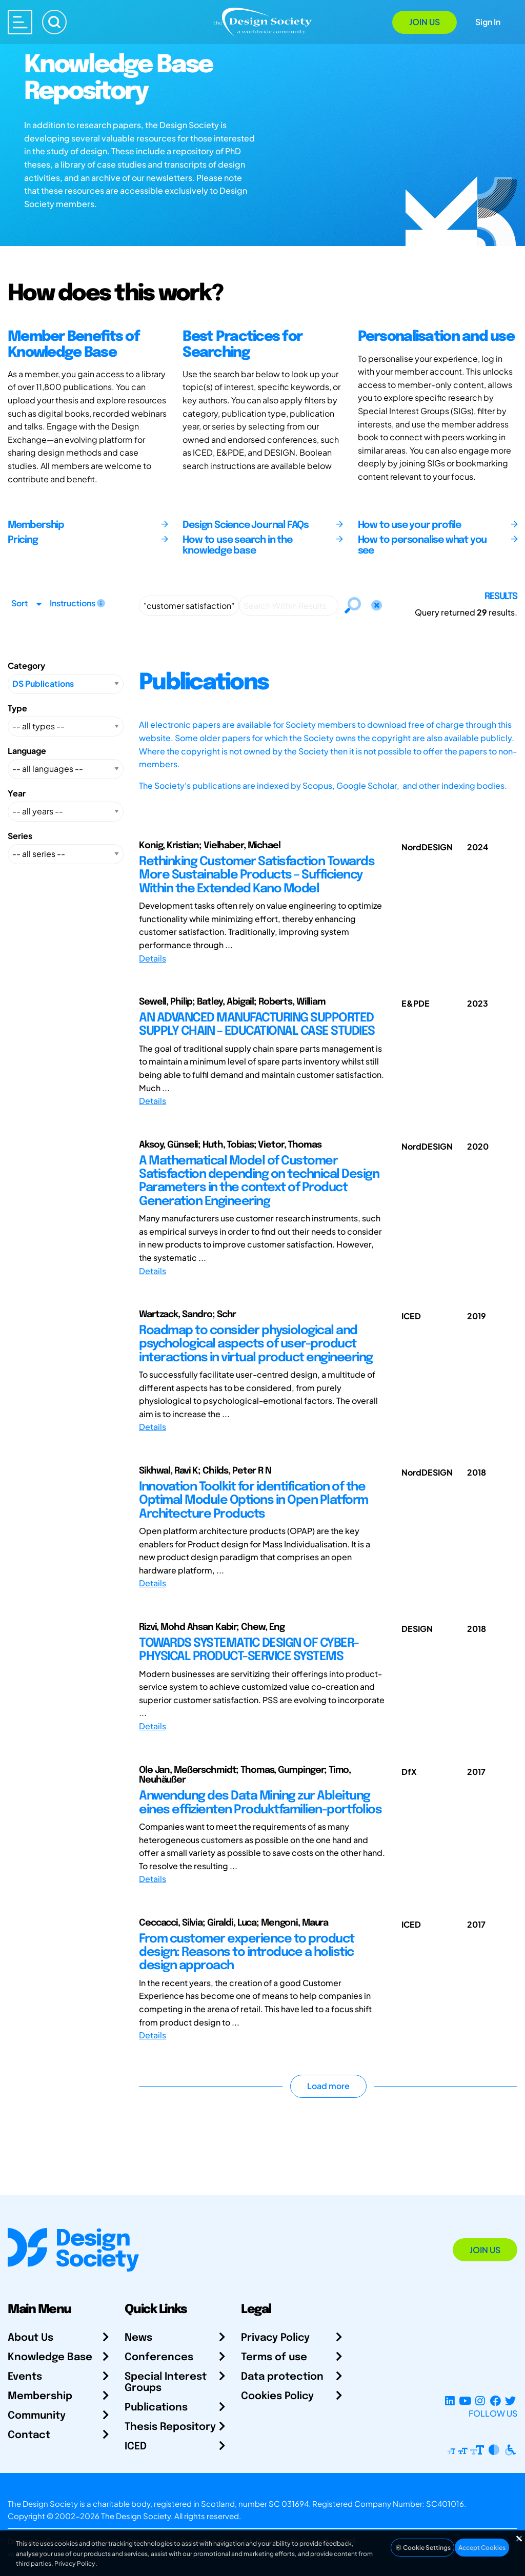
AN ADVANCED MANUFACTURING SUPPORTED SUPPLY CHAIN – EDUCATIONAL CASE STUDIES (257, 1025)
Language (27, 750)
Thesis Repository (170, 2427)
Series (20, 835)
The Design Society (136, 2516)
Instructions (77, 603)
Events (25, 2376)
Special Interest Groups (166, 2382)
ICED (136, 2446)
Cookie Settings (422, 2547)
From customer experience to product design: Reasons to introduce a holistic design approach (246, 1953)
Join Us (424, 21)
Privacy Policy (275, 2338)
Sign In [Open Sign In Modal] (487, 21)
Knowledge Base (50, 2357)
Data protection (282, 2376)
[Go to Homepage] (262, 21)
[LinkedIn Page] (450, 2401)
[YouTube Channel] (465, 2401)
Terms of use (274, 2357)
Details (152, 958)
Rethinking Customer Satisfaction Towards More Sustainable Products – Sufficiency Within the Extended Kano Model (256, 875)
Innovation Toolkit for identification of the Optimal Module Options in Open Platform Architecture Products (253, 1501)
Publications (156, 2407)
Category (26, 665)
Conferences (159, 2357)
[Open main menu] (20, 22)
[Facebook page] (495, 2401)
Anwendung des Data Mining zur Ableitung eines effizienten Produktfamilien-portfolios (260, 1803)
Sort (19, 603)
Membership (40, 2396)
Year (17, 793)
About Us (30, 2338)
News (138, 2338)
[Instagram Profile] (480, 2401)
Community (37, 2415)
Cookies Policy (277, 2396)
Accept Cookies (482, 2547)
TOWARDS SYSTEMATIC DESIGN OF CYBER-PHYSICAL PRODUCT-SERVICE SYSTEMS (249, 1650)
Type (17, 708)
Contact (29, 2435)
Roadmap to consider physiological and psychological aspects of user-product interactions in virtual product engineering (256, 1344)
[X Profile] (510, 2401)
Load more (328, 2085)
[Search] (54, 22)
